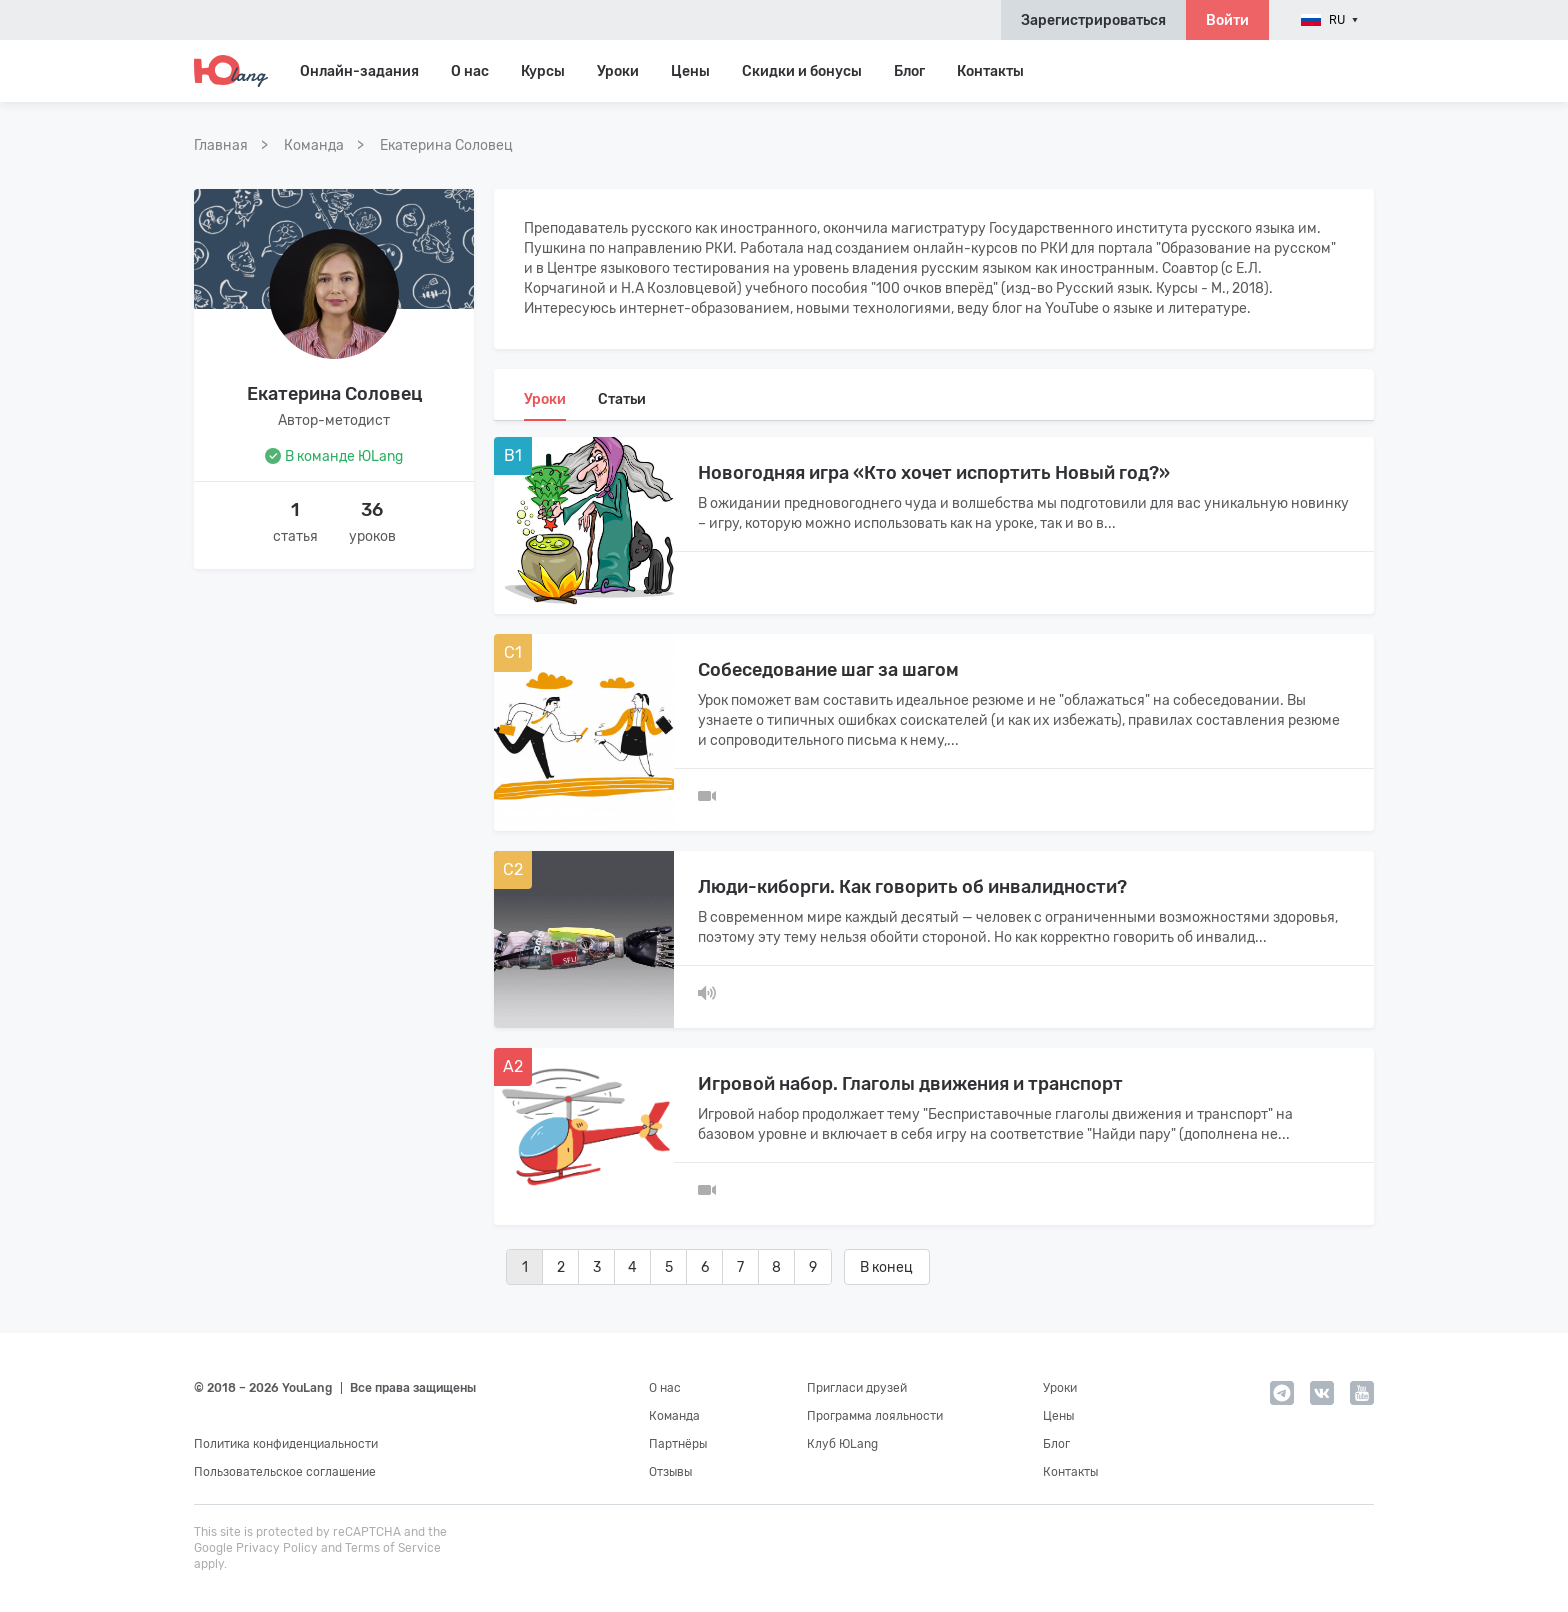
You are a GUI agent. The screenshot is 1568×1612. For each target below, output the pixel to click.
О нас (665, 1388)
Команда (674, 1416)
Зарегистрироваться (1093, 20)
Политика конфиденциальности (286, 1444)
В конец (886, 1267)
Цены (690, 71)
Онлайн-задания (359, 71)
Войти (1227, 20)
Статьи (622, 399)
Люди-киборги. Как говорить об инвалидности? (912, 887)
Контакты (990, 71)
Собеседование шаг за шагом (828, 670)
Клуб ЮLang (842, 1444)
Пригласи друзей (857, 1388)
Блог (909, 71)
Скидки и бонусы (802, 71)
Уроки (618, 71)
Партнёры (678, 1444)
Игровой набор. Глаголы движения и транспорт (910, 1084)
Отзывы (670, 1472)
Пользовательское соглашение (285, 1472)
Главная (221, 145)
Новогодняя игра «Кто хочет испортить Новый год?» (934, 473)
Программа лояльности (875, 1416)
